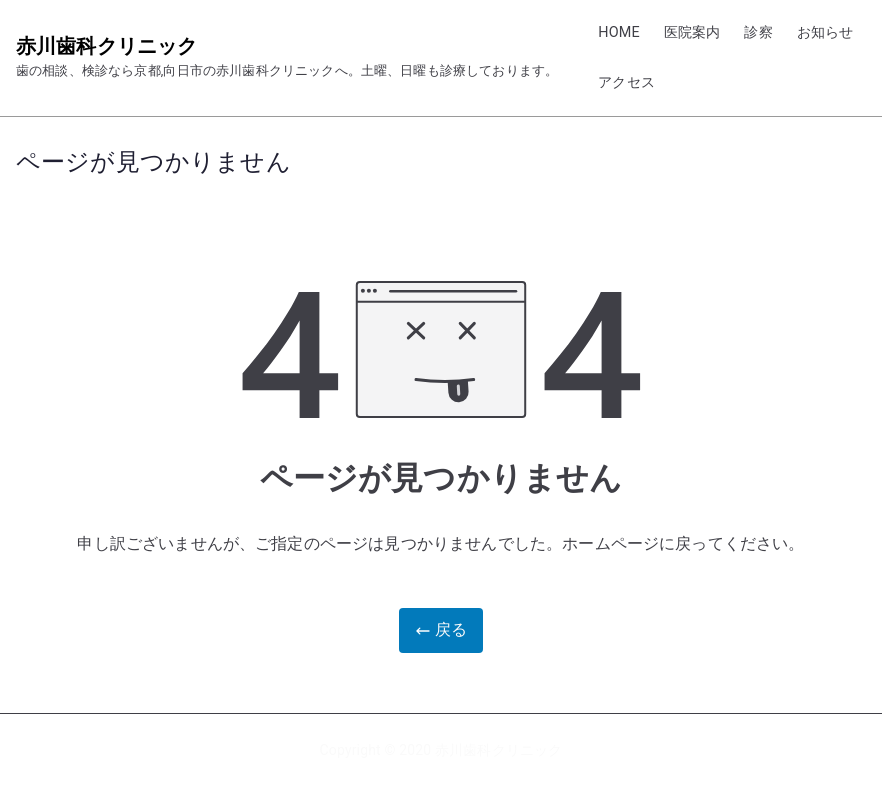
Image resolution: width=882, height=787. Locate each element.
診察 (758, 32)
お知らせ (825, 32)
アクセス (626, 82)
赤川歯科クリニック (106, 46)
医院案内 (692, 32)
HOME (619, 32)
